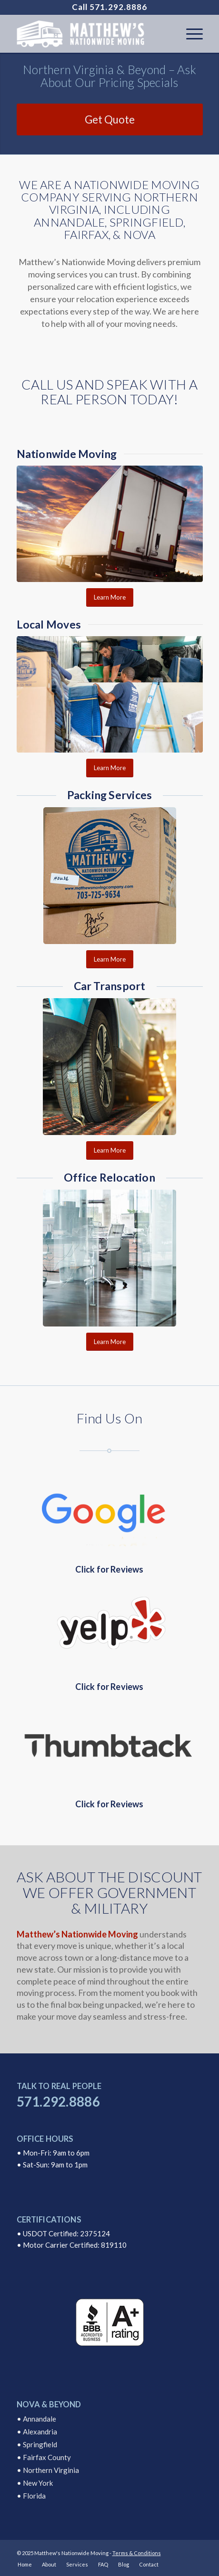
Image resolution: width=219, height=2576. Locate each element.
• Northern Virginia (48, 2470)
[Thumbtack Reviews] (110, 1744)
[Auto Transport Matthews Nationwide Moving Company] (109, 1066)
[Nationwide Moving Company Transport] (110, 524)
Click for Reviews (109, 1569)
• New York (35, 2483)
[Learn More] (109, 597)
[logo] (91, 34)
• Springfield (37, 2444)
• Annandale (36, 2418)
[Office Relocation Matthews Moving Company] (109, 1258)
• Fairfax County (44, 2457)
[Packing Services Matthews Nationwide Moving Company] (109, 875)
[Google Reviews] (110, 1510)
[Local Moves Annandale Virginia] (110, 694)
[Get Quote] (110, 119)
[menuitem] (190, 34)
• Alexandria (37, 2431)
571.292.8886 (118, 7)
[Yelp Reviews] (110, 1628)
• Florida (31, 2495)
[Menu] (190, 34)
